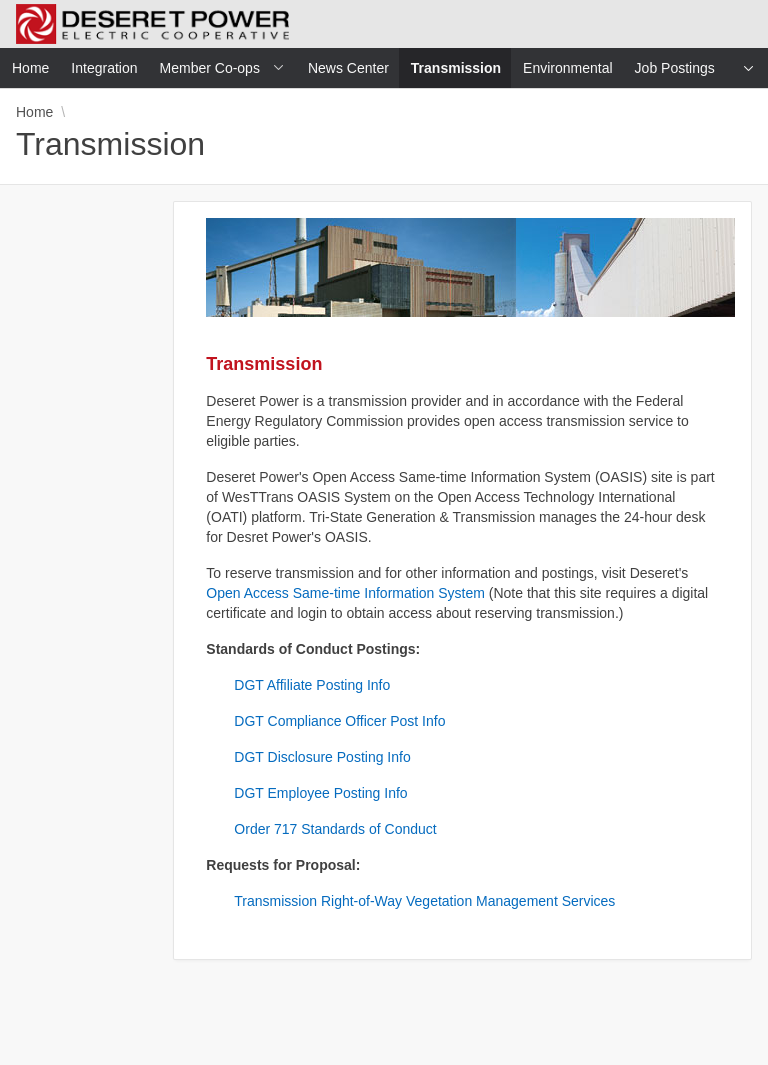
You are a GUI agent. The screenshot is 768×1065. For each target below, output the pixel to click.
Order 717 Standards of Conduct (335, 829)
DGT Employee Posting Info (320, 793)
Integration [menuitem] (104, 68)
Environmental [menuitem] (568, 68)
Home (34, 112)
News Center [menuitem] (348, 68)
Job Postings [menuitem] (675, 68)
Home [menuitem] (30, 68)
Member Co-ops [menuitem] (210, 68)
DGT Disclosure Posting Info (322, 757)
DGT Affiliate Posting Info (312, 685)
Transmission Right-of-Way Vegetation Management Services (424, 901)
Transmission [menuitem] (462, 67)
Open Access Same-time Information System (345, 593)
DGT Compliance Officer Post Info (339, 721)
